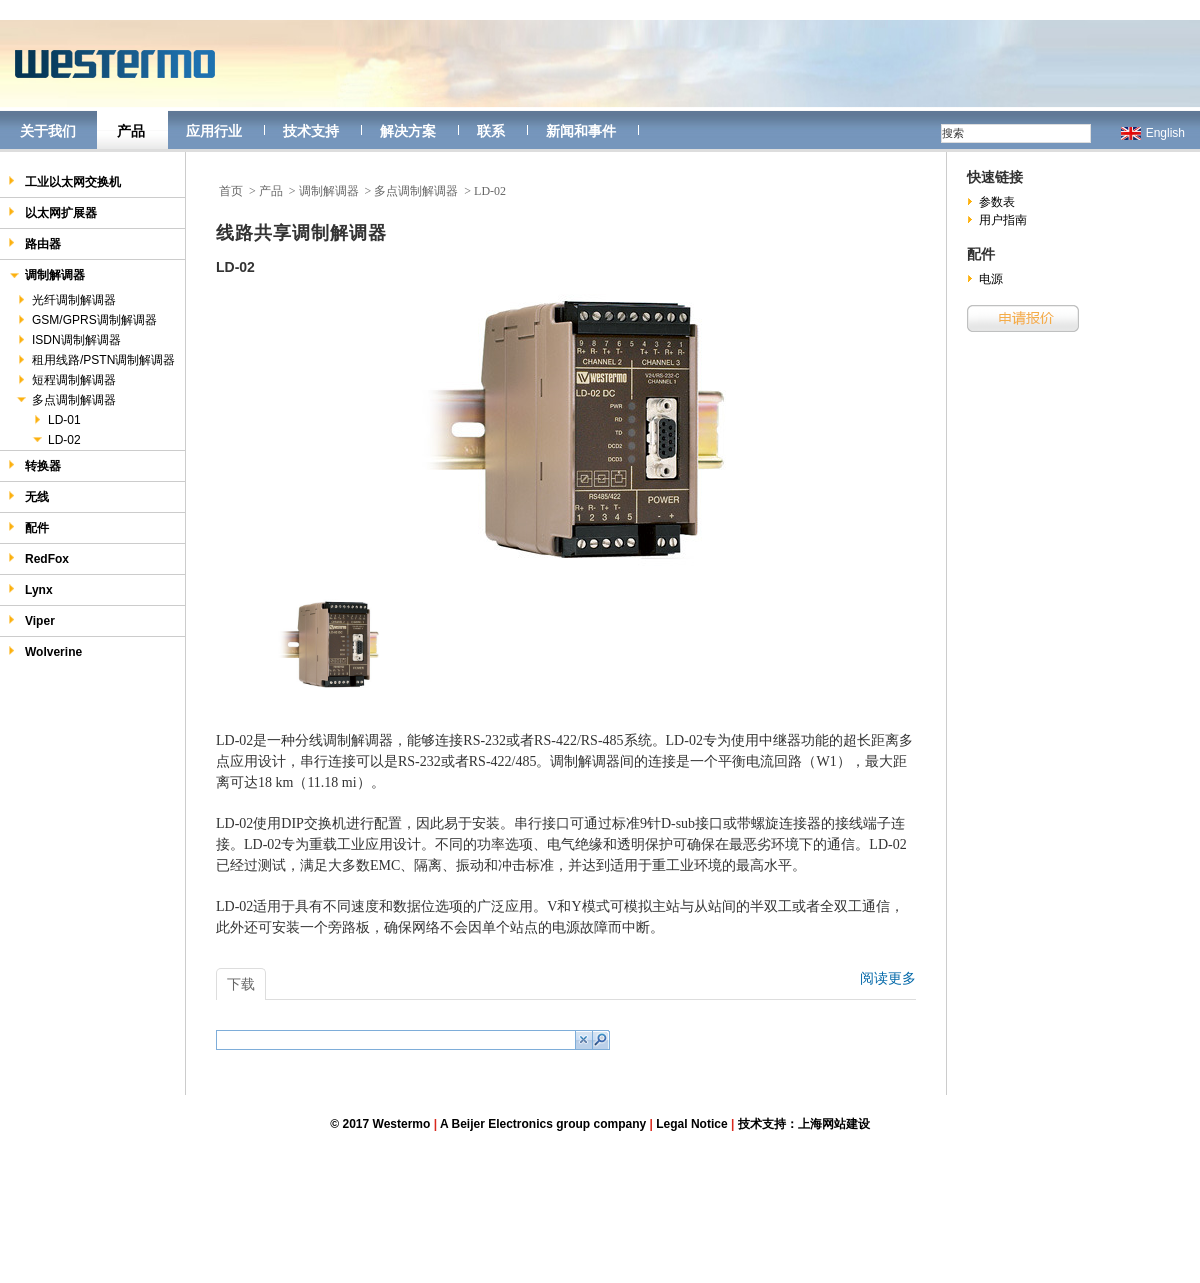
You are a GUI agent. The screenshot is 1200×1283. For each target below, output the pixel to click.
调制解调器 (46, 276)
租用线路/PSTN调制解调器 (95, 360)
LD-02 (56, 440)
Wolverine (45, 651)
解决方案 (408, 131)
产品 (131, 131)
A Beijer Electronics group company (543, 1124)
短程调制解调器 (65, 380)
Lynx (30, 589)
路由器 (34, 243)
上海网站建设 (834, 1124)
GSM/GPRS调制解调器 (86, 320)
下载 (241, 984)
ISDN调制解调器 (68, 340)
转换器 (34, 465)
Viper (31, 620)
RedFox (38, 558)
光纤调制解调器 (65, 300)
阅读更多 (888, 978)
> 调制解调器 (324, 191)
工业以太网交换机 (64, 181)
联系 (491, 131)
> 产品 (266, 191)
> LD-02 (485, 191)
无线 (28, 496)
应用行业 (214, 131)
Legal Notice (691, 1124)
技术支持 (311, 131)
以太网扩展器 (52, 212)
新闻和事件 (581, 131)
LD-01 (56, 420)
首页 (231, 191)
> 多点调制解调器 (412, 191)
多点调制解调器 (65, 400)
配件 (28, 527)
